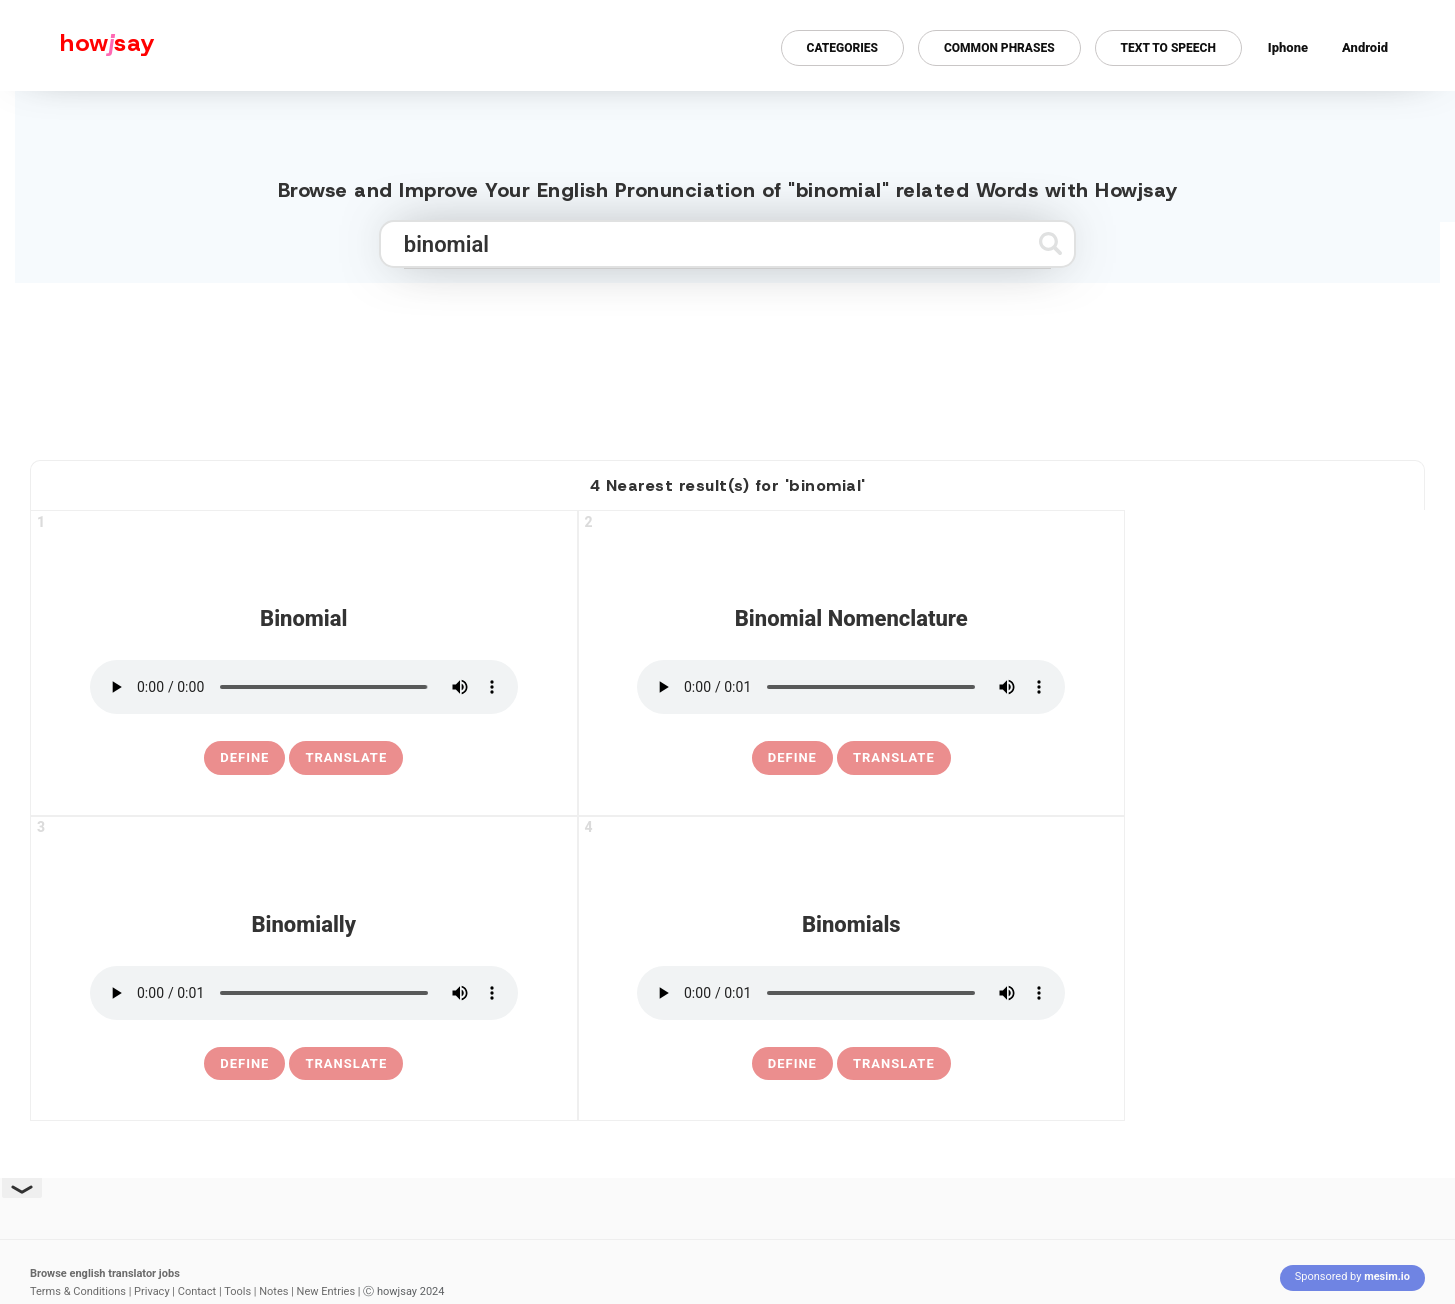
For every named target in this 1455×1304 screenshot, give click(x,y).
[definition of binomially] (244, 1064)
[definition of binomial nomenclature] (792, 758)
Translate (346, 757)
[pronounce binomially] (304, 993)
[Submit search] (1050, 243)
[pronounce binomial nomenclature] (851, 687)
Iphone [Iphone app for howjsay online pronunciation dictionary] (1288, 47)
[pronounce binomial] (304, 687)
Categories (842, 48)
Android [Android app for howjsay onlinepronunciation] (1365, 47)
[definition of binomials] (792, 1064)
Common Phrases (999, 48)
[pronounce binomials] (851, 993)
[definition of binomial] (244, 758)
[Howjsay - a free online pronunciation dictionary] (77, 45)
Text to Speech (1168, 48)
